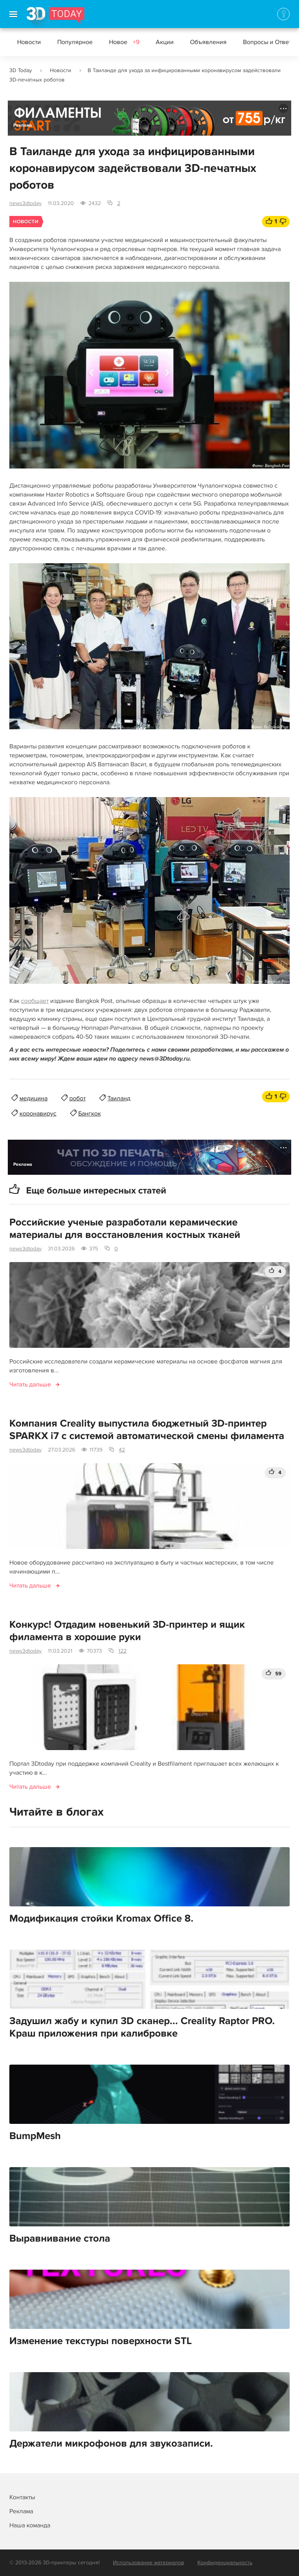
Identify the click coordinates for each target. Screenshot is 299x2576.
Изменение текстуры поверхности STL (100, 2341)
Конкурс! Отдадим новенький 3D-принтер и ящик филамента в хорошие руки (127, 1630)
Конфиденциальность (224, 2562)
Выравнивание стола (59, 2238)
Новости (29, 42)
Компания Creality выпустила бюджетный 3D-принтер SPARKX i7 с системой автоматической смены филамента (146, 1429)
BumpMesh (35, 2136)
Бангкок (89, 1113)
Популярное (75, 42)
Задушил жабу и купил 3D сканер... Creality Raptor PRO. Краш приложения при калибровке (142, 2027)
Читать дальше (30, 1384)
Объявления (208, 42)
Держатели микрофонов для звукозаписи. (111, 2443)
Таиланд (118, 1098)
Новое (124, 42)
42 (122, 1449)
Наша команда (29, 2525)
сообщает (35, 1001)
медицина (33, 1098)
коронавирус (37, 1113)
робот (77, 1098)
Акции (165, 42)
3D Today (20, 70)
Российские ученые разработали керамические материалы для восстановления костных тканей (124, 1228)
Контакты (22, 2497)
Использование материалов (148, 2562)
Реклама (22, 125)
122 (122, 1651)
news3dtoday (25, 203)
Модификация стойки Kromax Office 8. (101, 1918)
